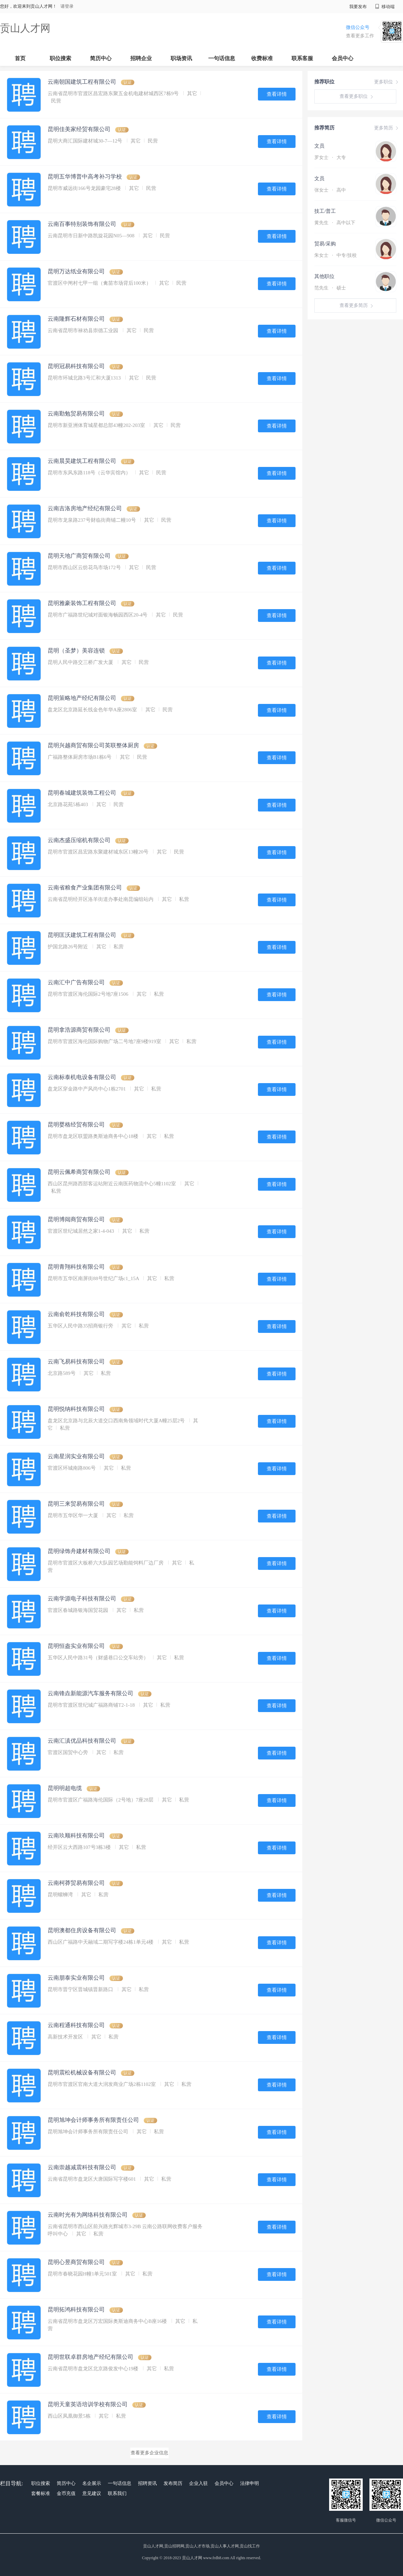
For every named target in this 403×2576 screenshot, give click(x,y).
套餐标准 (40, 2493)
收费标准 (262, 58)
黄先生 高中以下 (334, 222)
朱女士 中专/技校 (335, 255)
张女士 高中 (330, 190)
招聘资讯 (147, 2483)
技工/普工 (325, 211)
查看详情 (277, 94)
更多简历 (387, 128)
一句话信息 (221, 58)
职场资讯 (181, 58)
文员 (319, 146)
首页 (20, 58)
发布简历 (173, 2483)
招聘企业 (141, 58)
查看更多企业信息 (149, 2452)
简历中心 (100, 58)
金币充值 (66, 2493)
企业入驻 (198, 2483)
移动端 (385, 6)
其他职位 (324, 276)
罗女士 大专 (330, 157)
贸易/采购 (325, 243)
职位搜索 (60, 58)
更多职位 (387, 82)
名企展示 (91, 2483)
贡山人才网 (25, 28)
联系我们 (117, 2493)
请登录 (67, 6)
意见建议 (91, 2493)
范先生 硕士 (330, 287)
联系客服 (302, 58)
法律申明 (249, 2483)
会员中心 (342, 58)
